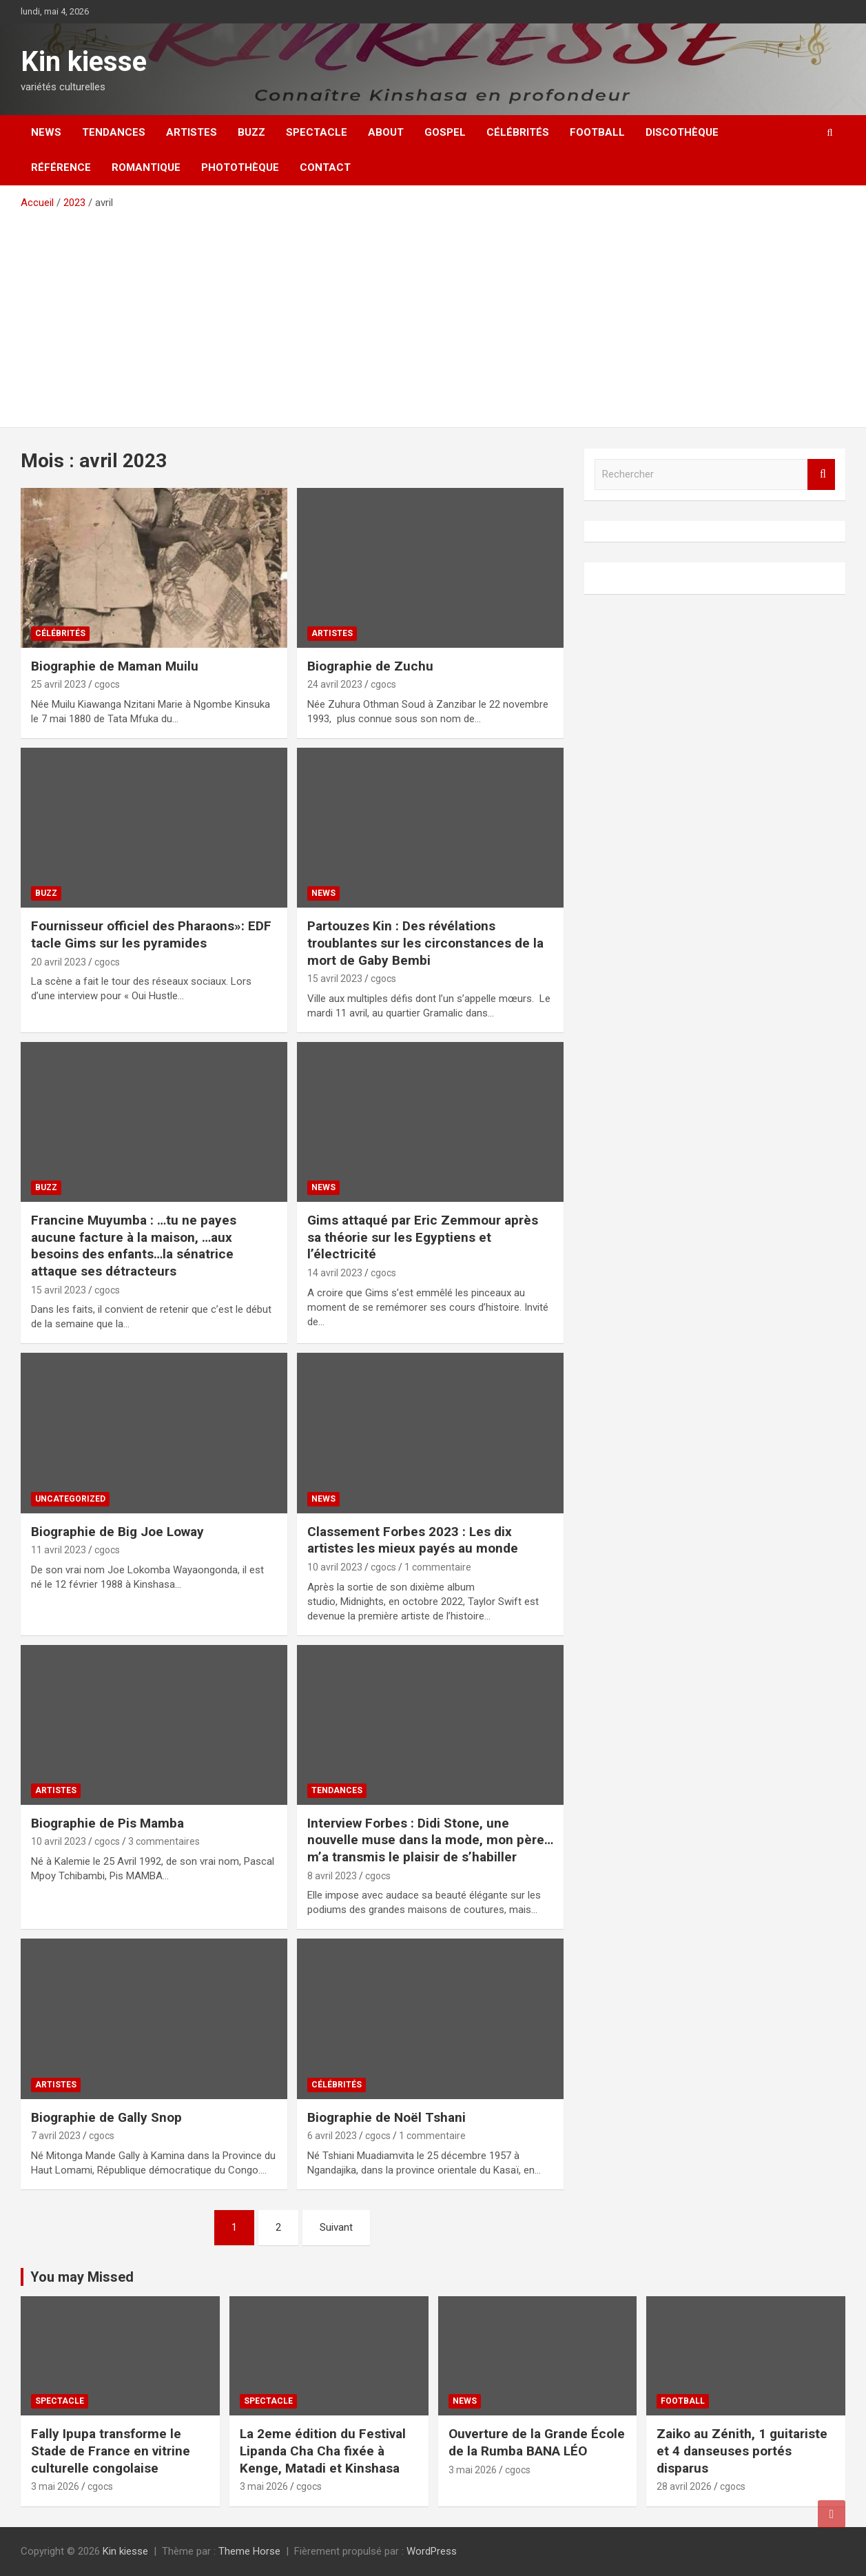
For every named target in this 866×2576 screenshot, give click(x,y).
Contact (325, 167)
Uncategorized (70, 1499)
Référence (61, 167)
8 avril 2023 (332, 1875)
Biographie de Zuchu (370, 666)
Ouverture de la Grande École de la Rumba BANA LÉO (537, 2442)
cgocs (107, 684)
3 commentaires (164, 1841)
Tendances (113, 132)
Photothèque (240, 167)
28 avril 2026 (684, 2486)
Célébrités (517, 132)
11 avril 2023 (58, 1549)
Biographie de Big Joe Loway (117, 1532)
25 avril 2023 (58, 684)
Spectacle (316, 132)
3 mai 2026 (55, 2486)
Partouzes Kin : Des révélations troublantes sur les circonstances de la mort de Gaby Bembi (425, 943)
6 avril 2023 (332, 2135)
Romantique (146, 167)
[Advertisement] (433, 313)
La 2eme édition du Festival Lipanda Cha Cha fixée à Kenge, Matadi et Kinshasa (323, 2450)
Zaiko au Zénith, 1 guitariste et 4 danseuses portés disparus (742, 2450)
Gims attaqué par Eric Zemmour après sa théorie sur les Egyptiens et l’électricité (422, 1237)
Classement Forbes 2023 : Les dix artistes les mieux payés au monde (412, 1540)
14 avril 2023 (334, 1272)
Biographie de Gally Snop (106, 2117)
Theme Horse (249, 2551)
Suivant (336, 2227)
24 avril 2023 (334, 684)
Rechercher (821, 474)
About (386, 132)
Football (597, 132)
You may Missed (82, 2277)
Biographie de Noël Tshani (386, 2117)
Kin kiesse (84, 61)
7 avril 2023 (56, 2135)
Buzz (251, 132)
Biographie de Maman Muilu (114, 666)
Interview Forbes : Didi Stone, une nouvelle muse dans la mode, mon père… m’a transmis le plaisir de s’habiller (430, 1840)
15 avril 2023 (334, 978)
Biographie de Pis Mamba (107, 1823)
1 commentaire (437, 1567)
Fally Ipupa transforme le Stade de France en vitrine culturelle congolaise (110, 2450)
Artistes (191, 132)
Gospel (445, 132)
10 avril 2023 (334, 1567)
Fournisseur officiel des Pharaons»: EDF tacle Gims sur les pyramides (151, 934)
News (46, 132)
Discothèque (682, 132)
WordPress (431, 2551)
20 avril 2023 (58, 962)
